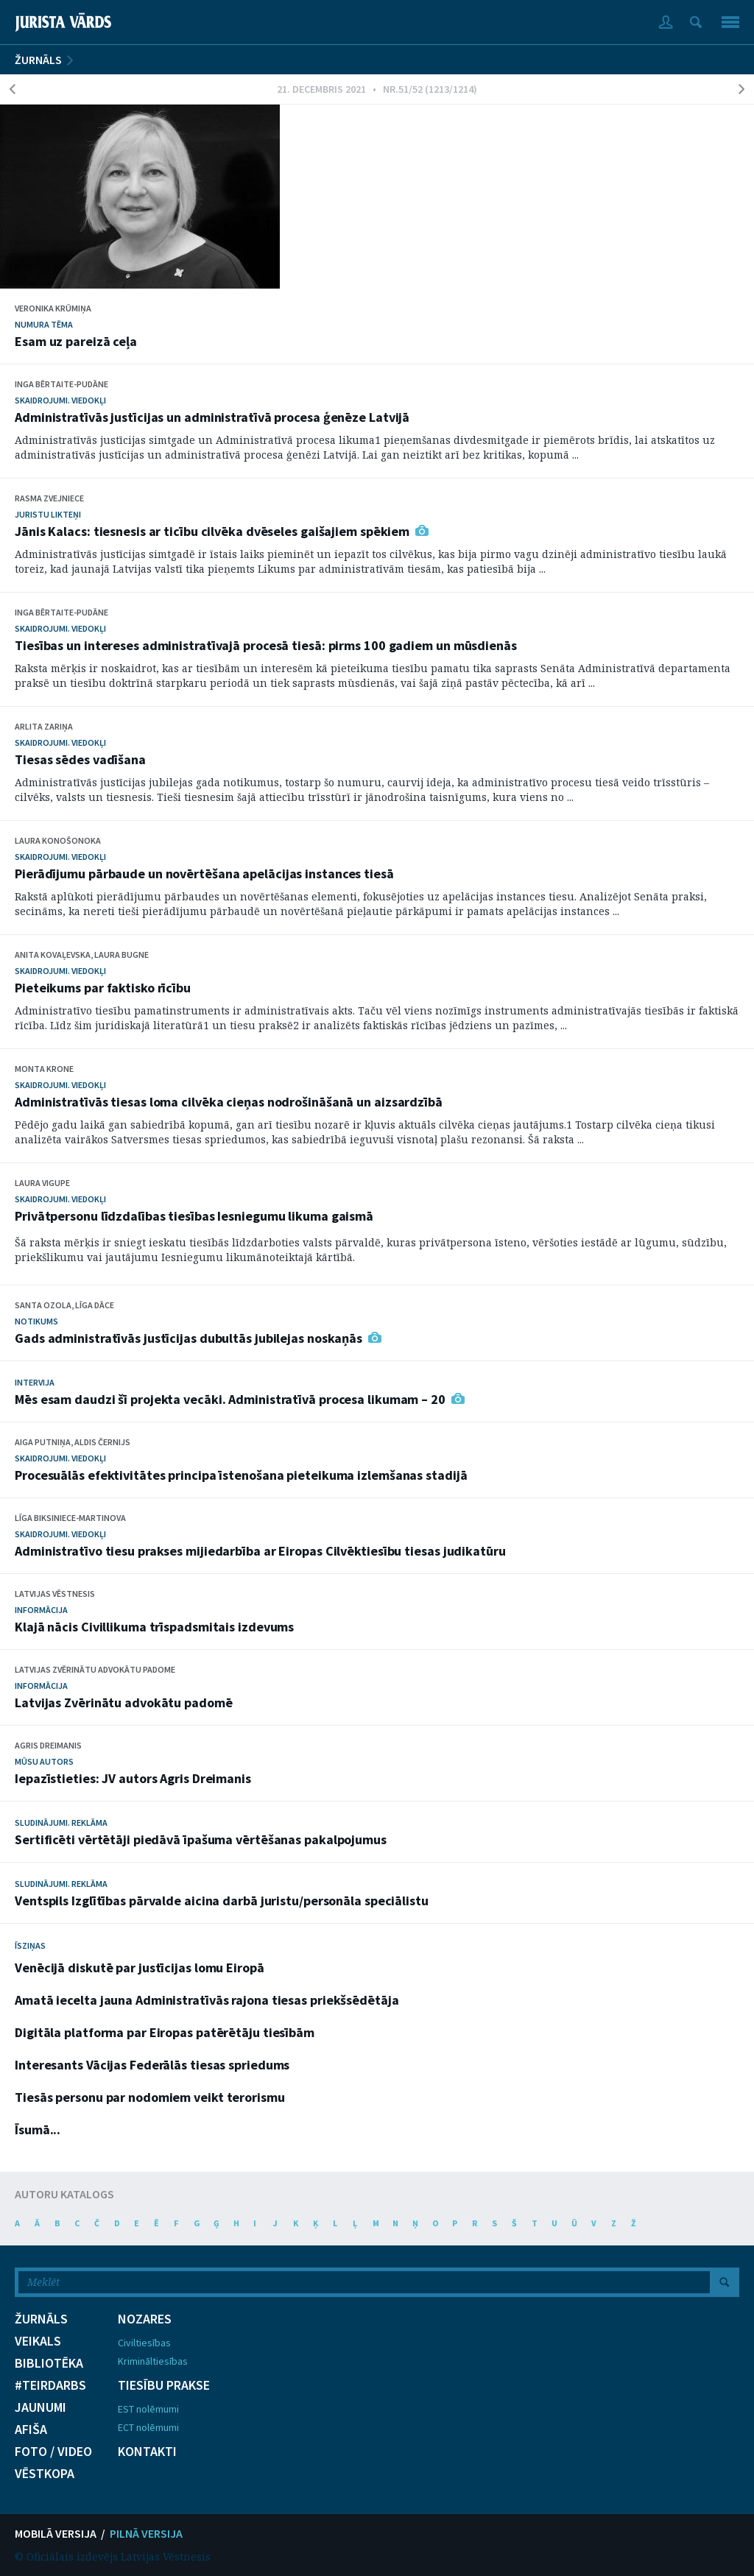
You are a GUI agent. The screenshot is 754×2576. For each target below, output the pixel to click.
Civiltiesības (144, 2342)
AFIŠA (31, 2429)
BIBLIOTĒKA (49, 2363)
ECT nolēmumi (148, 2427)
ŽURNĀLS (38, 59)
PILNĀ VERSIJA (146, 2533)
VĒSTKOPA (44, 2473)
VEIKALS (38, 2341)
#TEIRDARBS (50, 2385)
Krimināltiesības (153, 2361)
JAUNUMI (40, 2407)
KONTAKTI (147, 2451)
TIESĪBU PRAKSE (164, 2385)
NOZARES (145, 2319)
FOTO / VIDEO (53, 2451)
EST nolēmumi (148, 2409)
